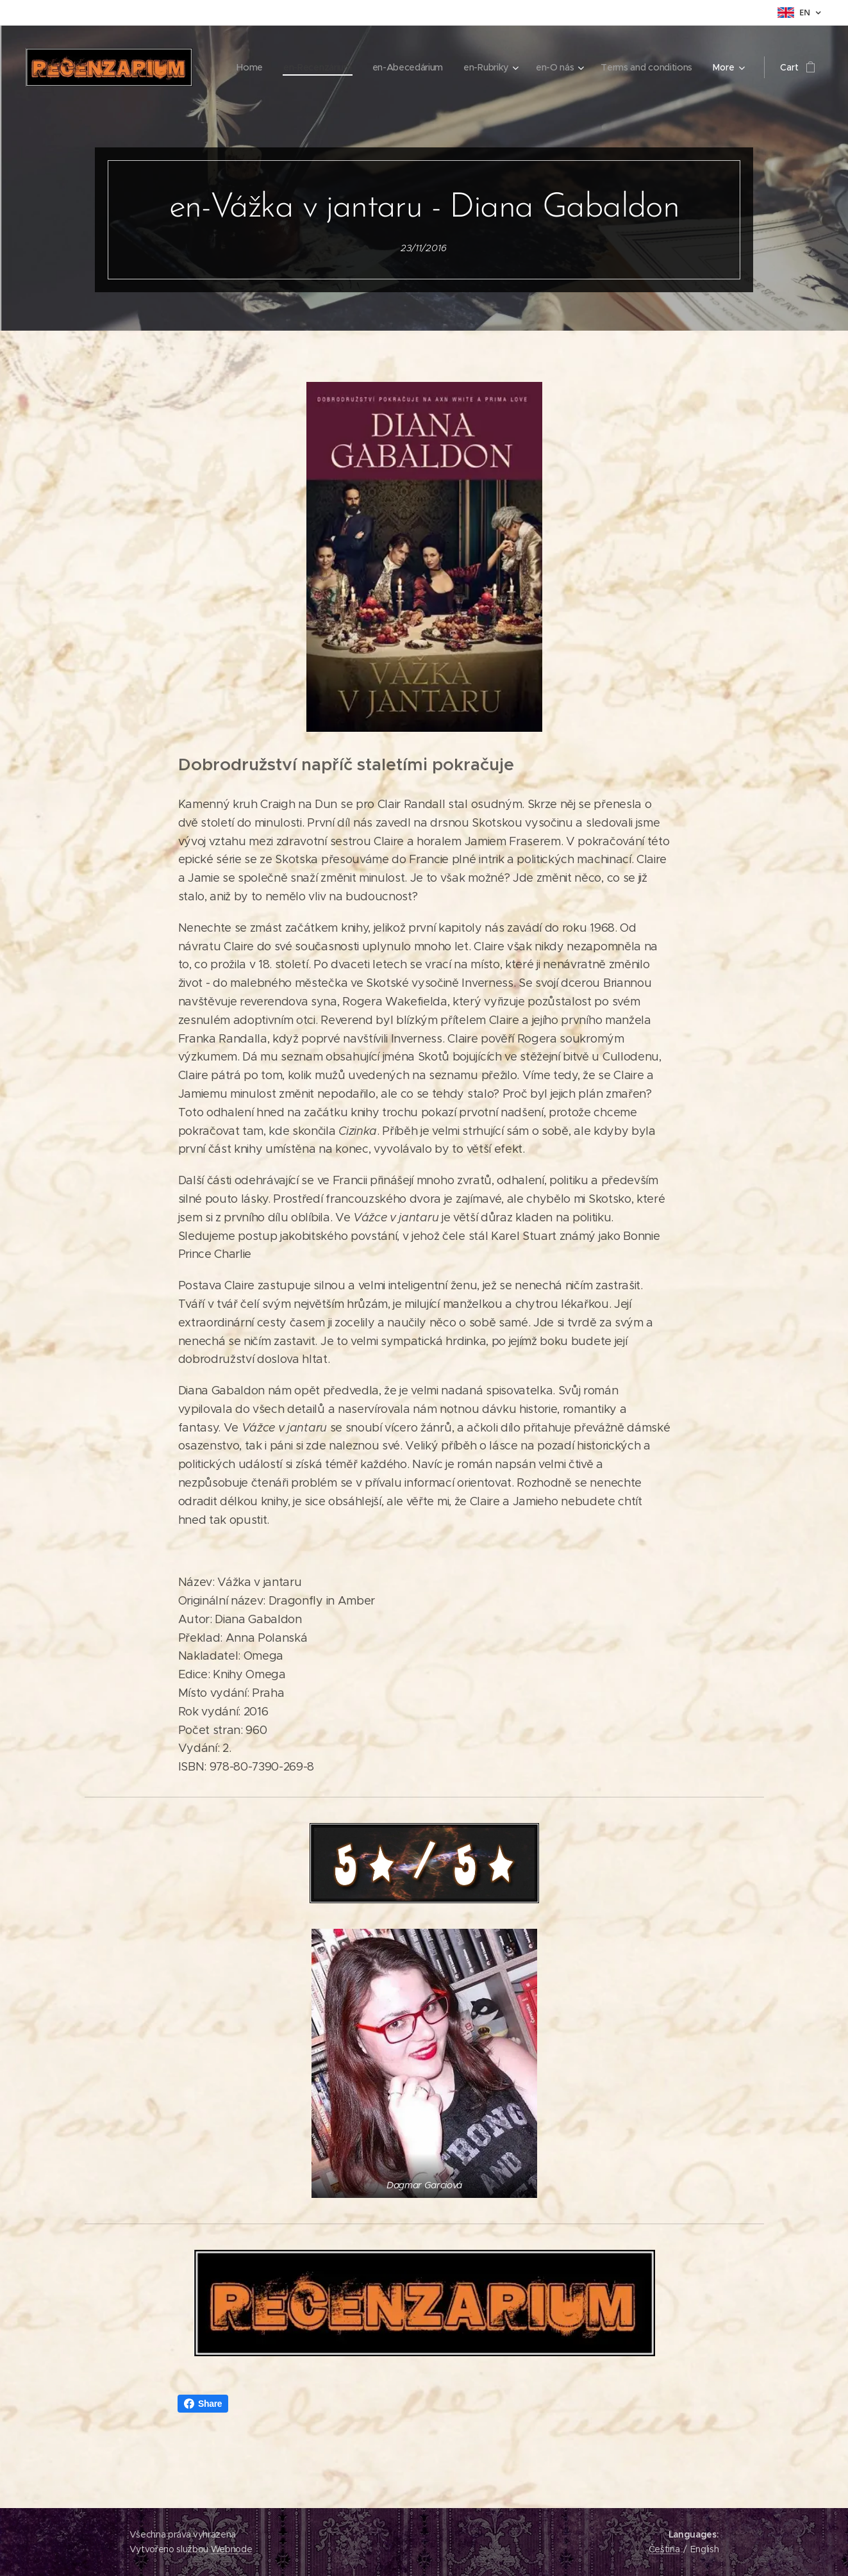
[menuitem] (242, 67)
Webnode (232, 2549)
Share (203, 2403)
